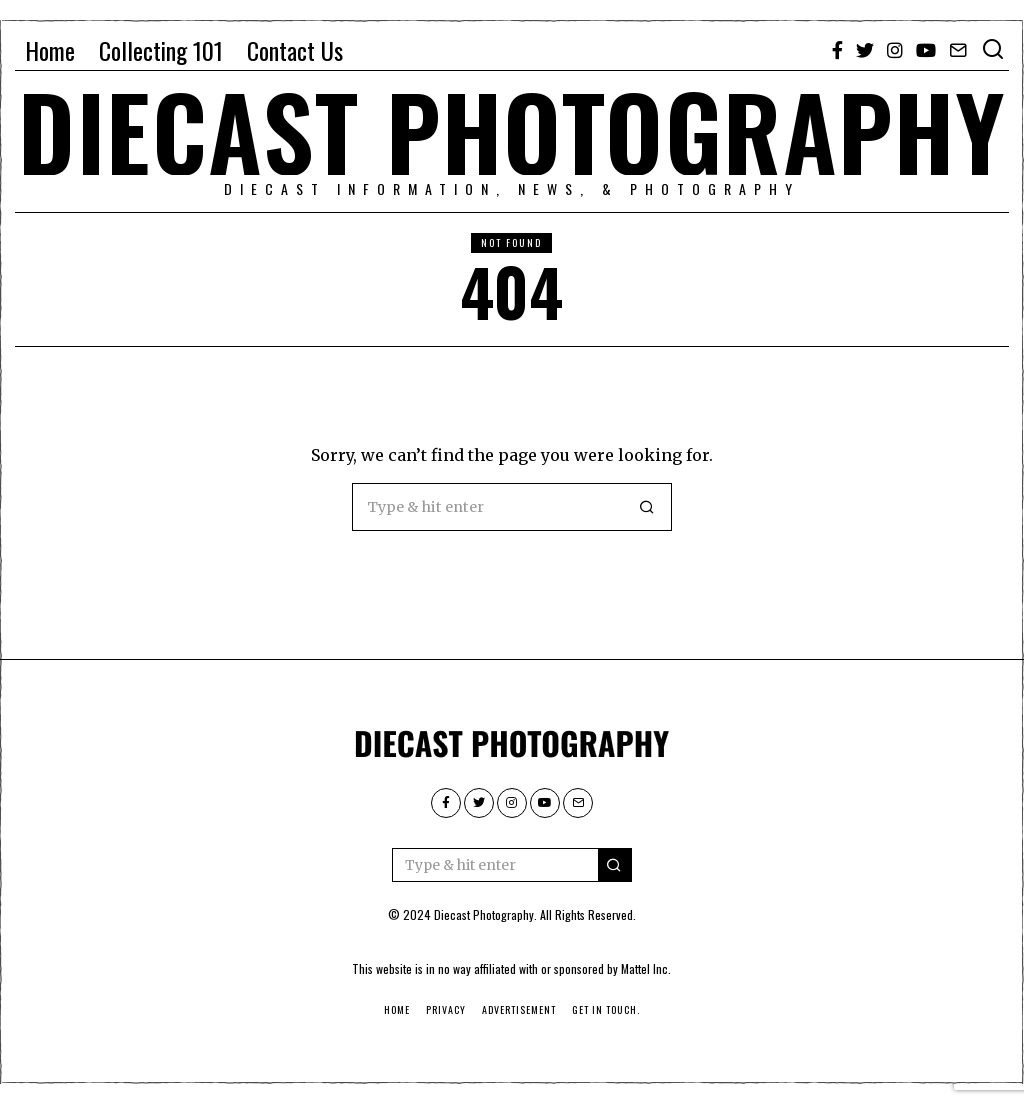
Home (50, 50)
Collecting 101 (161, 50)
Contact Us (295, 50)
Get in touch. (606, 1009)
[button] (648, 507)
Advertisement (519, 1009)
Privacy (446, 1009)
